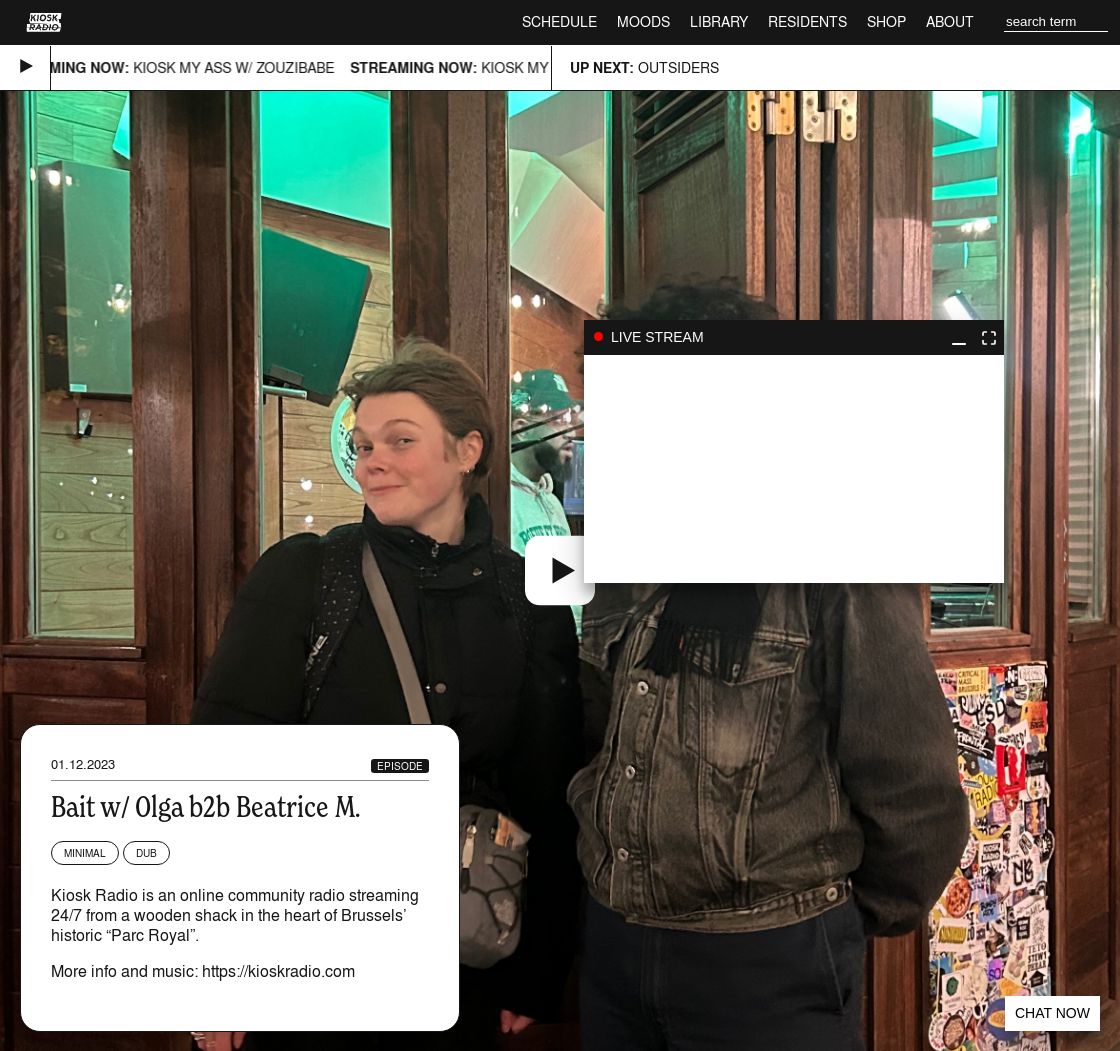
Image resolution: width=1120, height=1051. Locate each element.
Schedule (559, 21)
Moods (643, 21)
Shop (886, 21)
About (950, 21)
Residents (807, 21)
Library (719, 21)
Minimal (85, 853)
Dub (146, 853)
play (794, 469)
